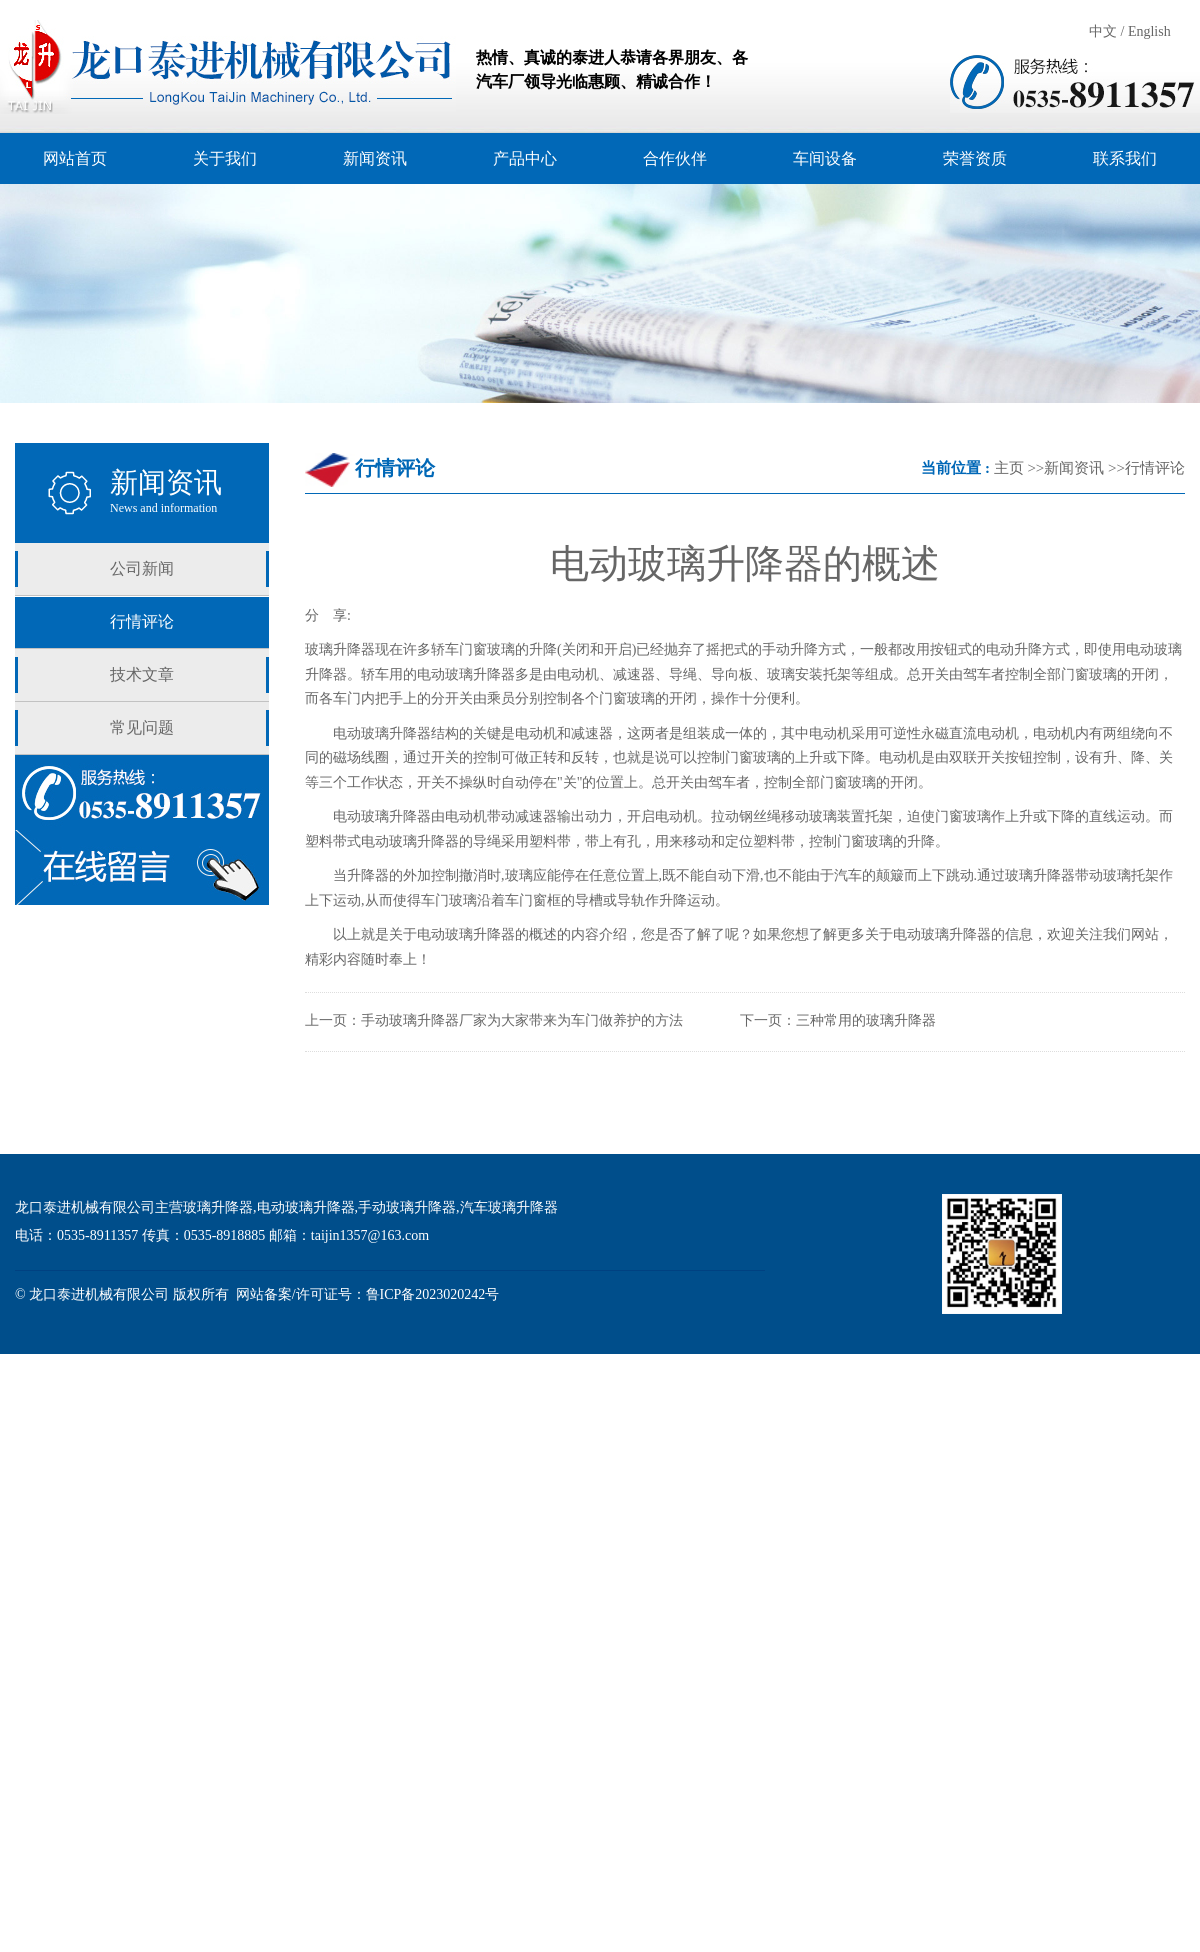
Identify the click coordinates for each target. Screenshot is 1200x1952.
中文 (1103, 31)
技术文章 (142, 674)
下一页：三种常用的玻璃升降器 (838, 1020)
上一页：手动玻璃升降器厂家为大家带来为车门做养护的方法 (494, 1020)
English (1149, 31)
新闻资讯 (1074, 468)
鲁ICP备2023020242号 (433, 1294)
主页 (1009, 468)
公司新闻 (142, 568)
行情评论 (142, 621)
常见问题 (142, 727)
